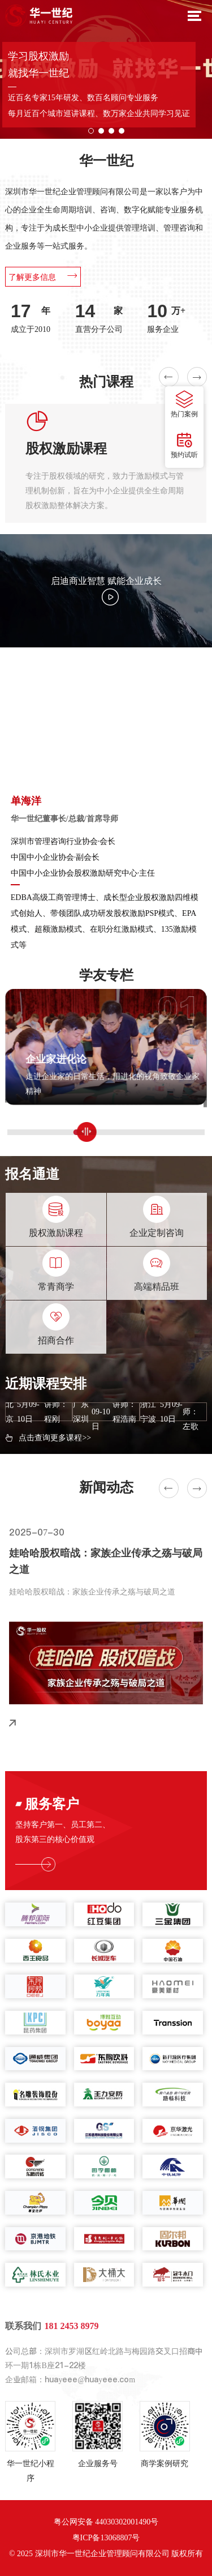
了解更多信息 (42, 276)
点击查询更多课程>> (55, 1438)
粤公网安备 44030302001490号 (106, 2522)
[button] (91, 131)
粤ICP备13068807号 (106, 2538)
